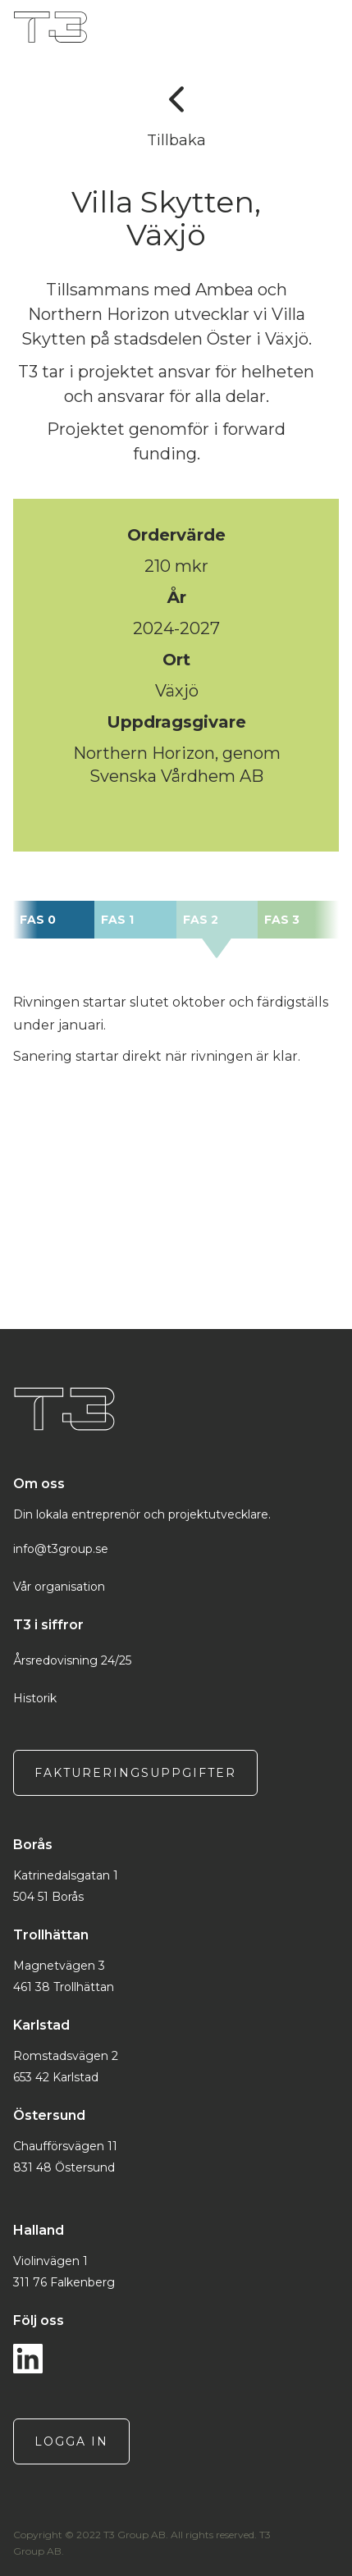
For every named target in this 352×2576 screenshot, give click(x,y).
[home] (166, 27)
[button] (334, 27)
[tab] (53, 920)
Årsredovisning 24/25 (72, 1660)
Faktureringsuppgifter (135, 1772)
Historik (35, 1698)
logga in (71, 2441)
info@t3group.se (60, 1548)
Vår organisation (59, 1586)
